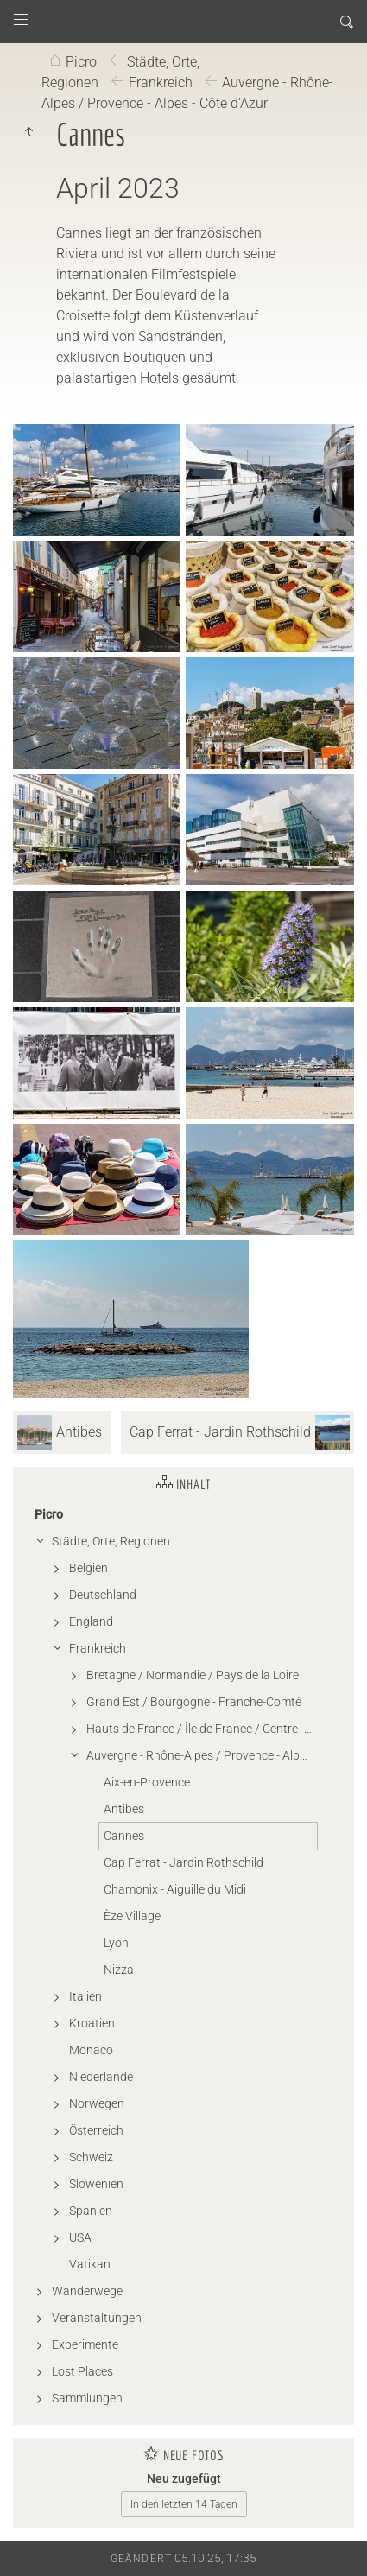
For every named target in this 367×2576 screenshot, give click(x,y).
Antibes (124, 1809)
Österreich (96, 2130)
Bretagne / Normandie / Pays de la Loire (192, 1675)
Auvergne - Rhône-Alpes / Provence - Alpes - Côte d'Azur (187, 92)
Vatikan (90, 2264)
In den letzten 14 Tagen (183, 2504)
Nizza (119, 1969)
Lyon (116, 1943)
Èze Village (132, 1916)
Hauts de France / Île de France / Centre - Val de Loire (201, 1728)
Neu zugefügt (184, 2478)
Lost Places (82, 2371)
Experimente (85, 2344)
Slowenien (96, 2184)
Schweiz (91, 2157)
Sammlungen (87, 2398)
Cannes (124, 1836)
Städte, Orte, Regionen (111, 1541)
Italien (85, 1996)
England (91, 1621)
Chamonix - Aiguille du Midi (175, 1889)
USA (80, 2237)
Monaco (91, 2050)
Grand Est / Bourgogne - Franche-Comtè (193, 1702)
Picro (81, 62)
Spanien (90, 2211)
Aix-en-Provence (147, 1782)
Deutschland (102, 1595)
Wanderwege (87, 2291)
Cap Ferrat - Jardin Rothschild (183, 1862)
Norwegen (96, 2103)
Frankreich (161, 82)
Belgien (88, 1568)
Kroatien (92, 2023)
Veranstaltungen (97, 2318)
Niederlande (101, 2077)
